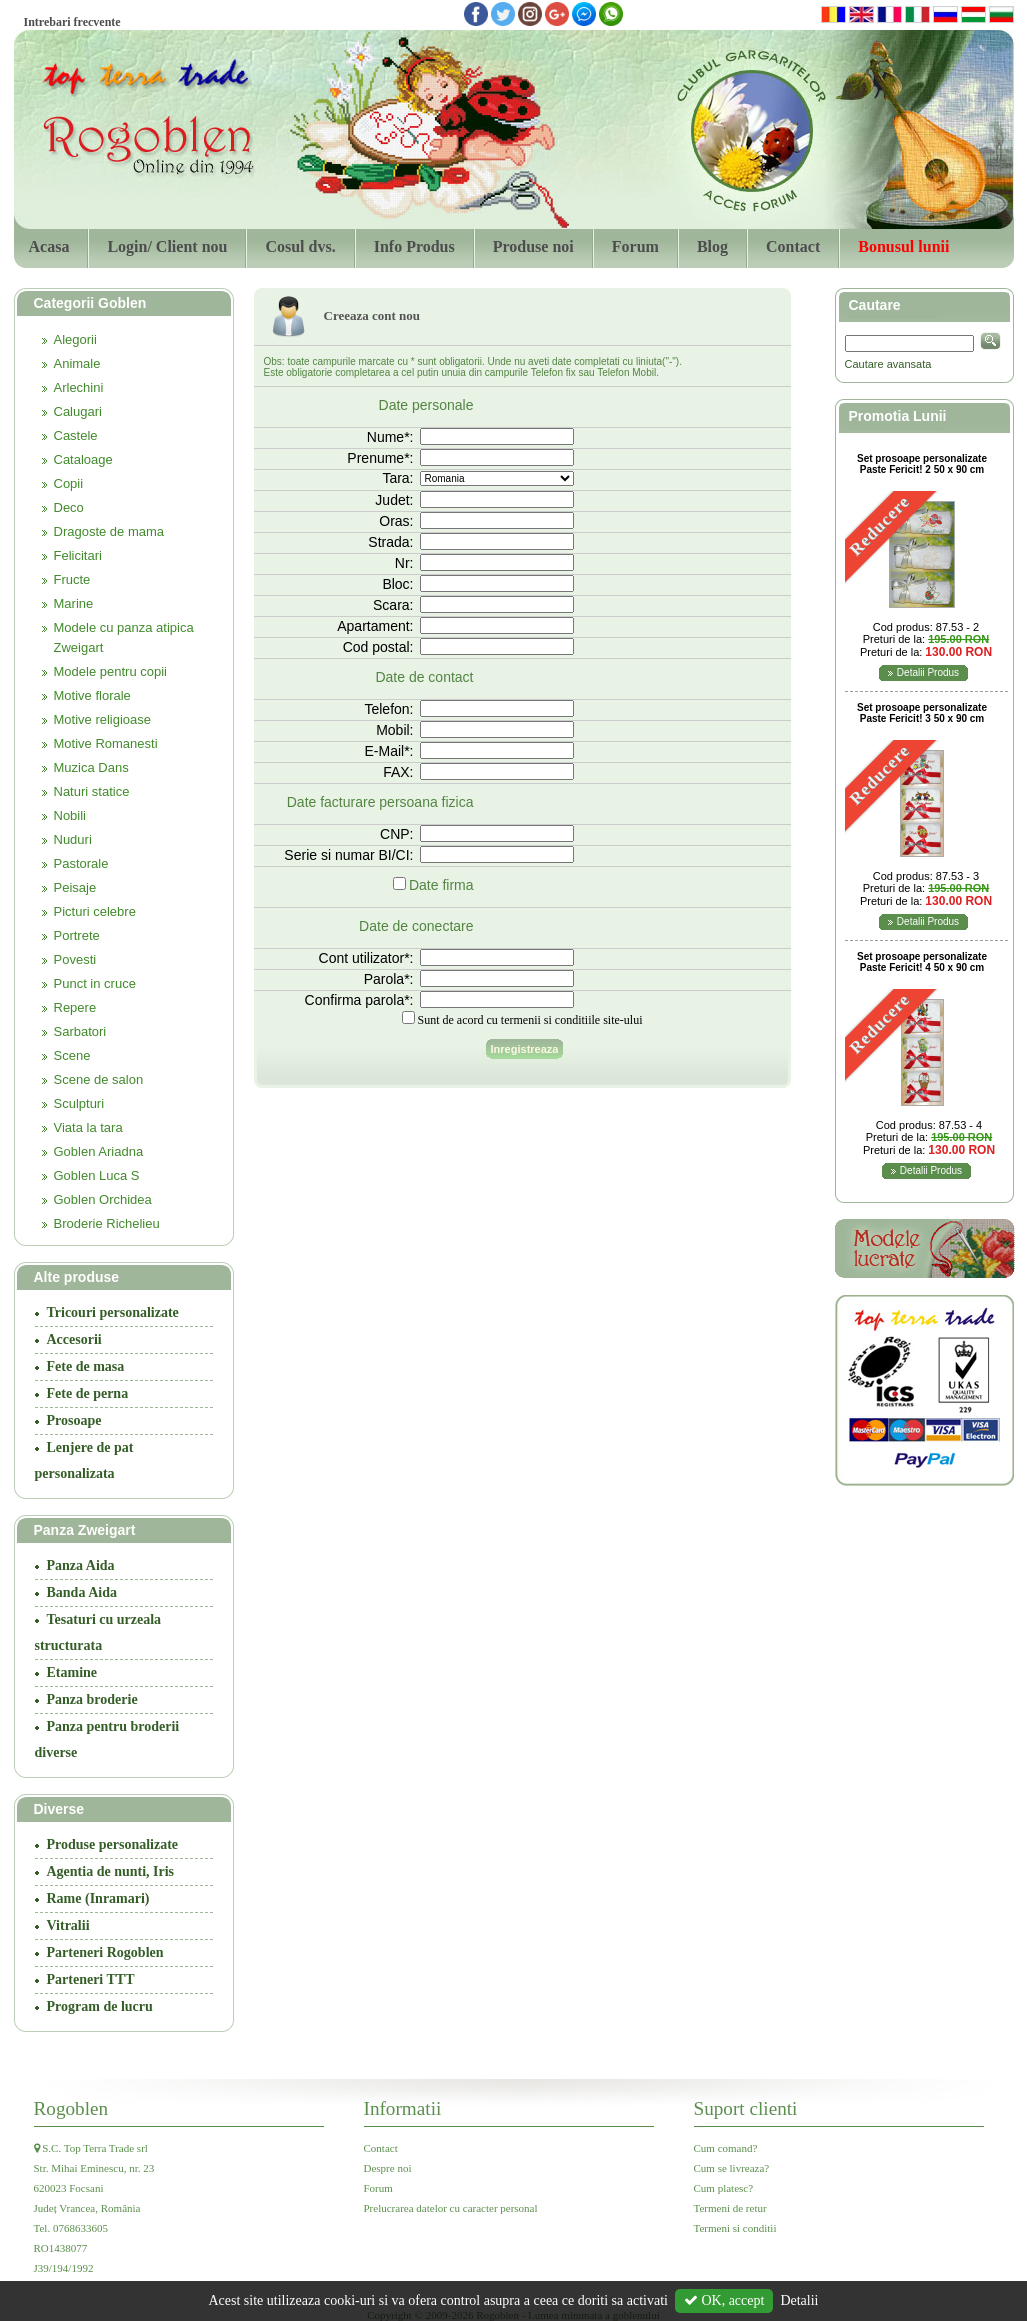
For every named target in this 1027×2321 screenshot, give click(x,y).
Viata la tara (88, 1127)
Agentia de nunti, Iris (111, 1871)
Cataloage (83, 459)
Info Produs (414, 246)
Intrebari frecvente (72, 22)
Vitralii (68, 1925)
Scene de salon (99, 1079)
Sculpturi (79, 1103)
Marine (74, 603)
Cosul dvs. (300, 246)
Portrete (77, 935)
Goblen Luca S (97, 1175)
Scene (72, 1055)
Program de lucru (100, 2006)
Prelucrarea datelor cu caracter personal (451, 2208)
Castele (76, 435)
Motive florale (92, 695)
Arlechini (79, 387)
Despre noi (388, 2168)
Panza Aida (81, 1565)
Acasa (49, 246)
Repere (75, 1007)
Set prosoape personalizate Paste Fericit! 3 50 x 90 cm (922, 713)
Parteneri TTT (91, 1979)
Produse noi (533, 246)
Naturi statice (92, 791)
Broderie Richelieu (107, 1223)
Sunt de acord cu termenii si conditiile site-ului (530, 1020)
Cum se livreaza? (732, 2168)
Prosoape (74, 1420)
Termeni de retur (730, 2208)
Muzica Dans (91, 767)
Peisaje (75, 887)
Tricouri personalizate (113, 1312)
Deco (69, 507)
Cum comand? (726, 2148)
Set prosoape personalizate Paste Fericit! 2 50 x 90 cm (922, 464)
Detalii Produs (928, 672)
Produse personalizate (113, 1844)
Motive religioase (103, 719)
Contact (793, 246)
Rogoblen (71, 2108)
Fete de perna (88, 1393)
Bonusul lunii (903, 246)
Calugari (78, 411)
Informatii (403, 2108)
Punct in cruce (95, 983)
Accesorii (74, 1339)
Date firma (441, 885)
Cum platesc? (724, 2188)
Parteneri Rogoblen (105, 1952)
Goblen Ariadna (99, 1151)
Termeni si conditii (735, 2228)
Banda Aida (82, 1592)
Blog (712, 246)
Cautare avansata (888, 364)
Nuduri (73, 839)
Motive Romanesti (106, 743)
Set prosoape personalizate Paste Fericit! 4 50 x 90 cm (922, 962)
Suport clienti (746, 2108)
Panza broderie (92, 1699)
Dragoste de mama (109, 531)
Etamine (72, 1672)
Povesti (75, 959)
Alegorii (75, 339)
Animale (77, 363)
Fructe (72, 579)
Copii (69, 483)
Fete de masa (86, 1366)
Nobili (70, 815)
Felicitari (78, 555)
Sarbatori (80, 1031)
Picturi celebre (95, 911)
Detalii (799, 2300)
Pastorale (81, 863)
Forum (635, 246)
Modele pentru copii (110, 671)
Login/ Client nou (167, 246)
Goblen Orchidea (103, 1199)
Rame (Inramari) (98, 1898)
